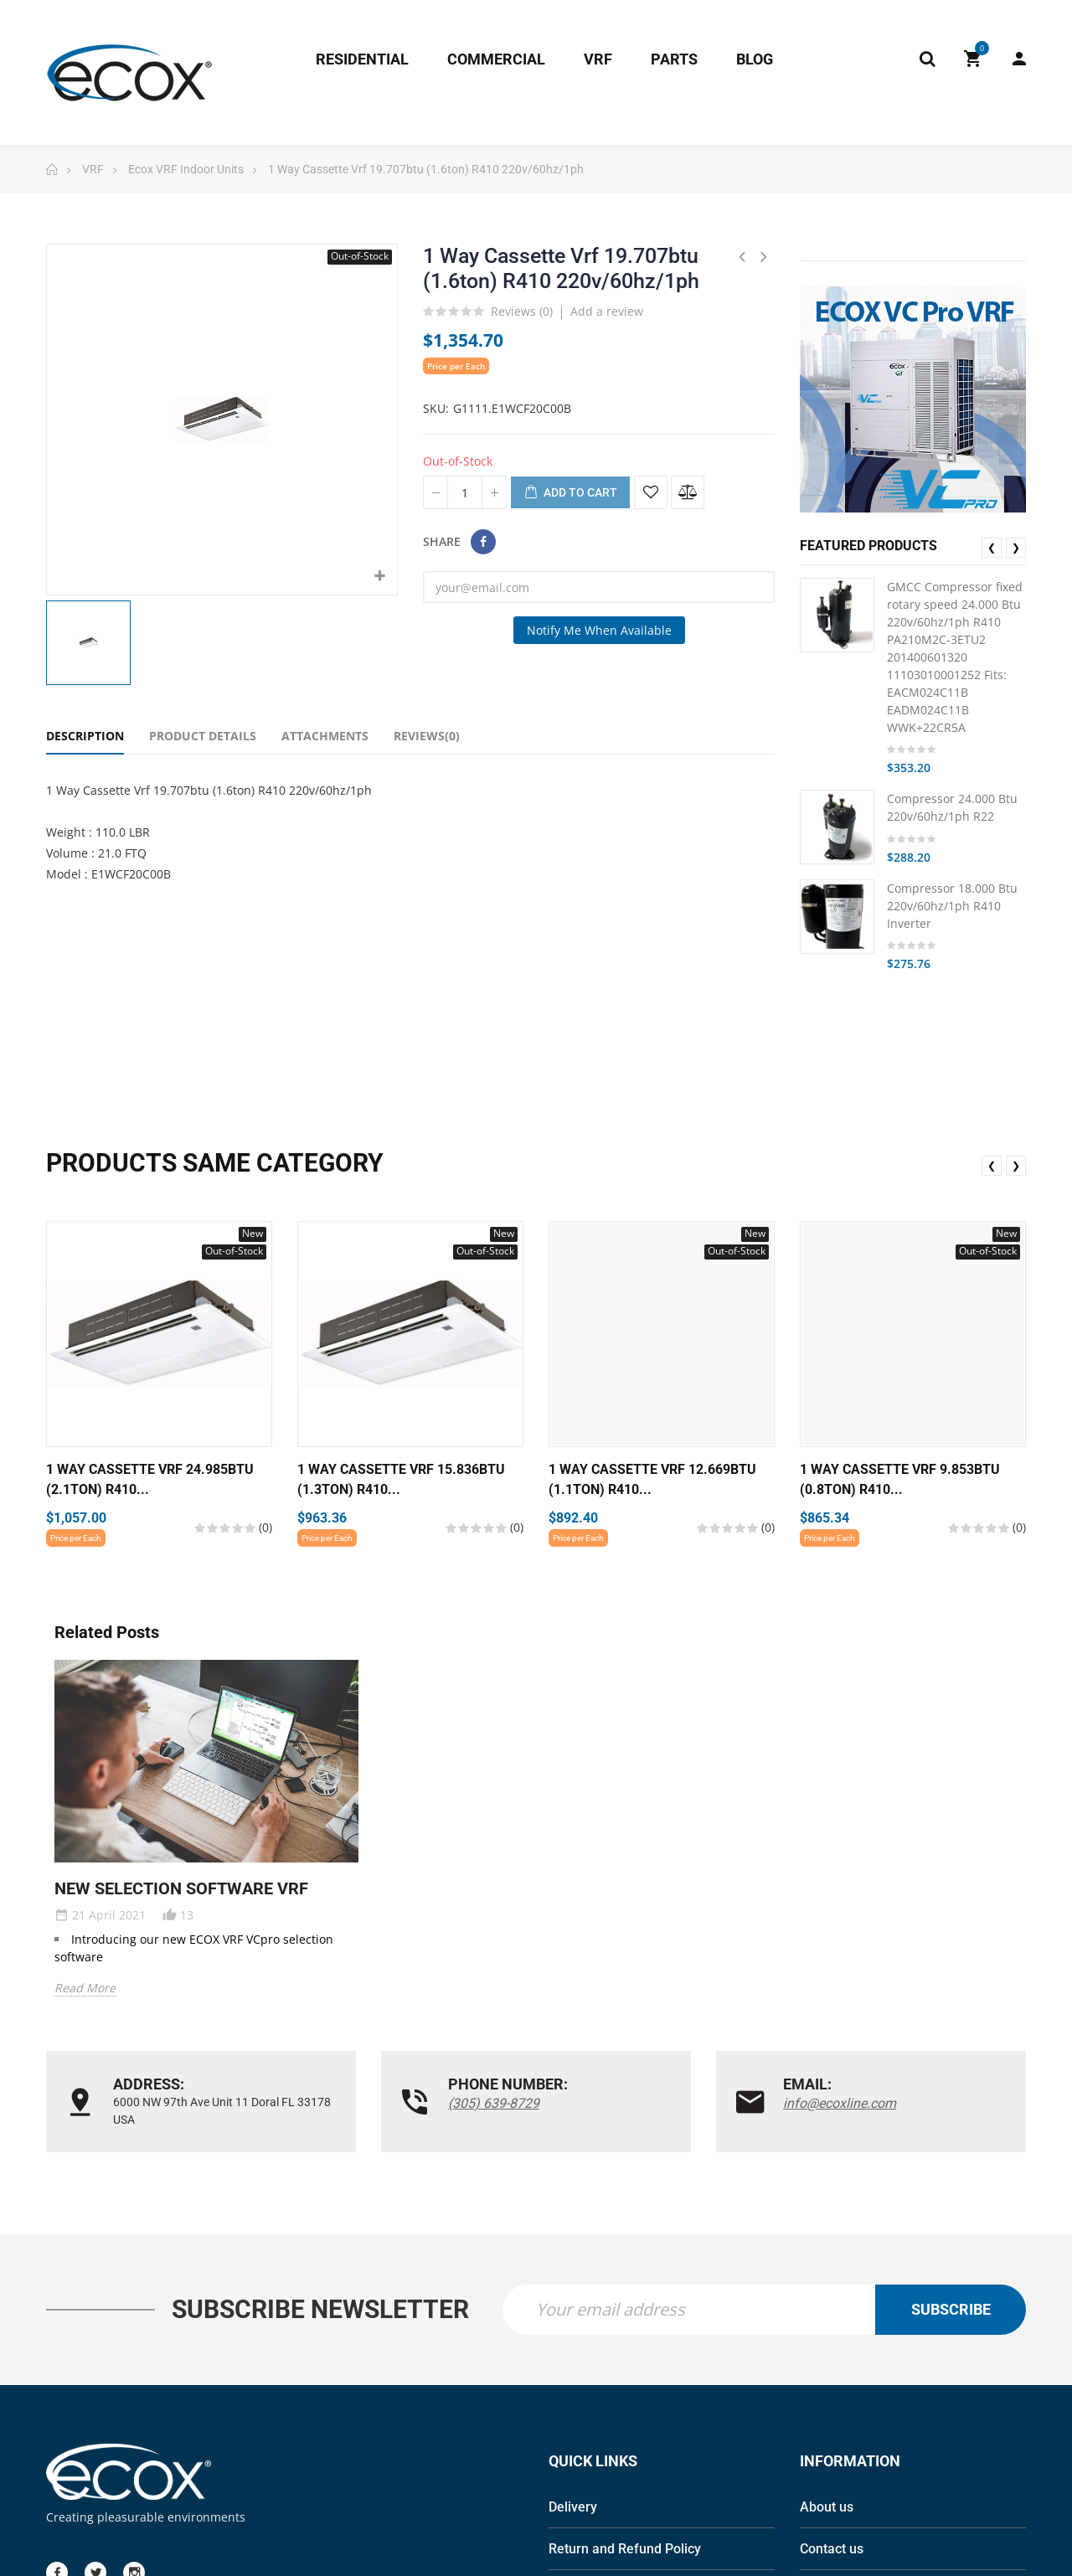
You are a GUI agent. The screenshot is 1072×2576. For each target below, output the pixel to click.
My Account (1019, 59)
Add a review (606, 311)
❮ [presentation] (991, 547)
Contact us (831, 2550)
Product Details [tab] (202, 736)
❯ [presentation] (1016, 547)
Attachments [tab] (324, 736)
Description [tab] (85, 736)
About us (826, 2509)
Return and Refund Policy (625, 2550)
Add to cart (570, 493)
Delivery (573, 2509)
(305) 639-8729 (493, 2103)
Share (483, 541)
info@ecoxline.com (839, 2103)
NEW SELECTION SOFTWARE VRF (181, 1888)
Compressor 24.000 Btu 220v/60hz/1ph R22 (952, 807)
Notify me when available (599, 630)
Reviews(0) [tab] (427, 736)
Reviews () (522, 312)
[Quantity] (465, 492)
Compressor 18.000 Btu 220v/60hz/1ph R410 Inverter (952, 905)
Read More (85, 1988)
